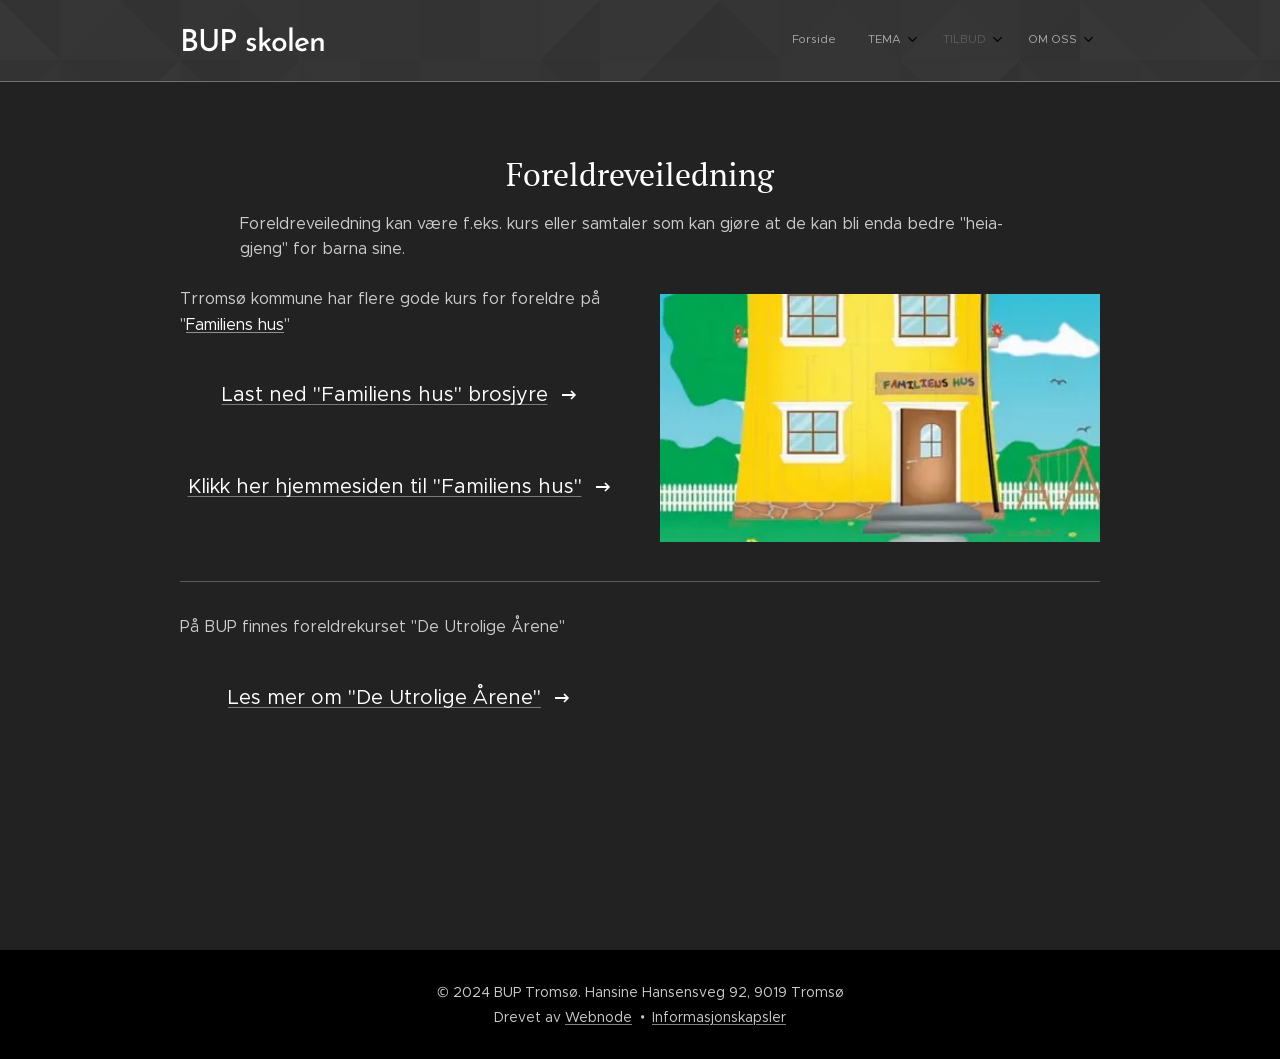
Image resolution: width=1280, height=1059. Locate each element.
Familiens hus (235, 323)
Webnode (598, 1017)
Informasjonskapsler (719, 1017)
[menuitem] (966, 41)
